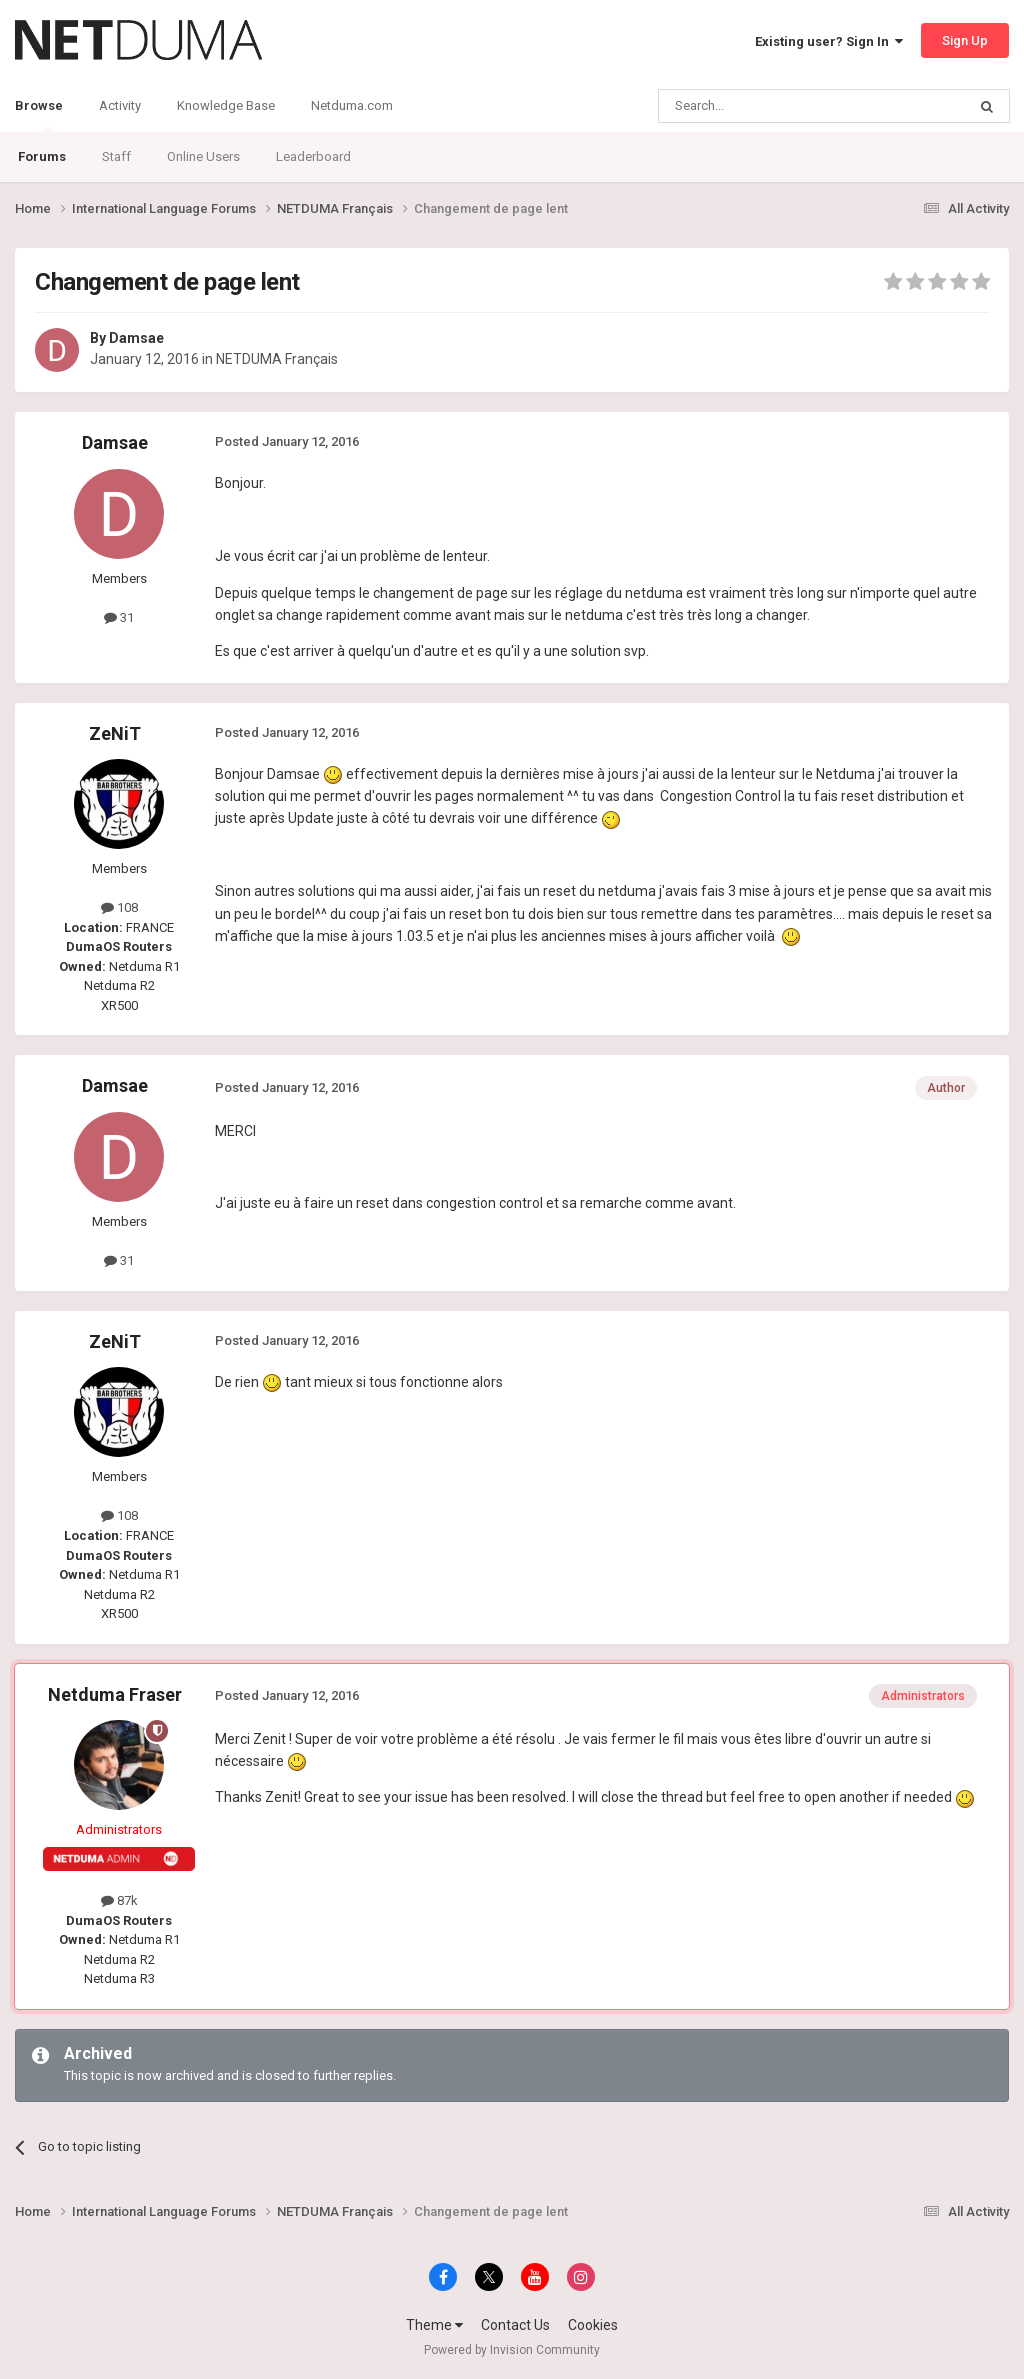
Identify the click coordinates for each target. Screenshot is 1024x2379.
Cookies (593, 2325)
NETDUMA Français (277, 359)
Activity (120, 105)
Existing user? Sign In (829, 41)
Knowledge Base (226, 105)
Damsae (136, 338)
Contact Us (515, 2325)
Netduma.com (352, 105)
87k (119, 1900)
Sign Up (965, 40)
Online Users (203, 156)
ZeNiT (115, 733)
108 (119, 907)
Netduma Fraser (115, 1694)
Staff (116, 156)
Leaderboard (313, 156)
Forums (42, 156)
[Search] (764, 106)
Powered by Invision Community (512, 2350)
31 (119, 617)
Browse (39, 115)
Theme (434, 2325)
